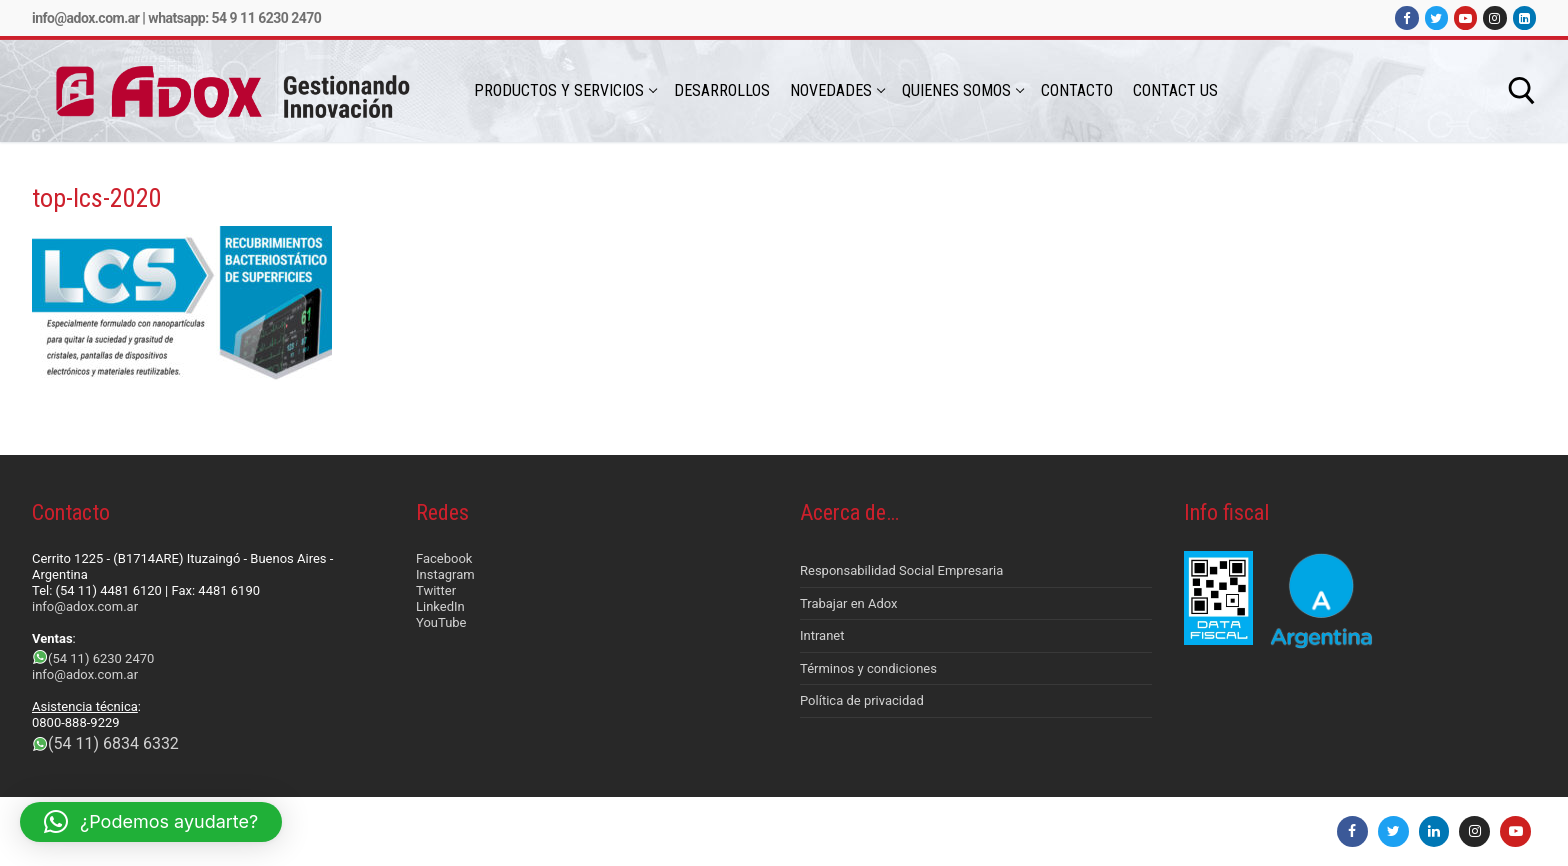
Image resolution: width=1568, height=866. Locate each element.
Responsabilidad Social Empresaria (901, 570)
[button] (151, 822)
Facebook (444, 558)
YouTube (441, 622)
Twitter (436, 590)
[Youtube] (1465, 17)
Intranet (822, 635)
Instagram (445, 574)
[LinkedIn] (1524, 17)
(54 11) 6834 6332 (113, 743)
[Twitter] (1436, 17)
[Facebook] (1406, 17)
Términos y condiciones (868, 668)
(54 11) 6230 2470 (101, 658)
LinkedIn (440, 606)
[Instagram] (1494, 17)
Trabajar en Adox (849, 603)
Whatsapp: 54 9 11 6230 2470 (234, 18)
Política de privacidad (862, 700)
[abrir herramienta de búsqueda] (1522, 91)
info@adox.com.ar (85, 18)
